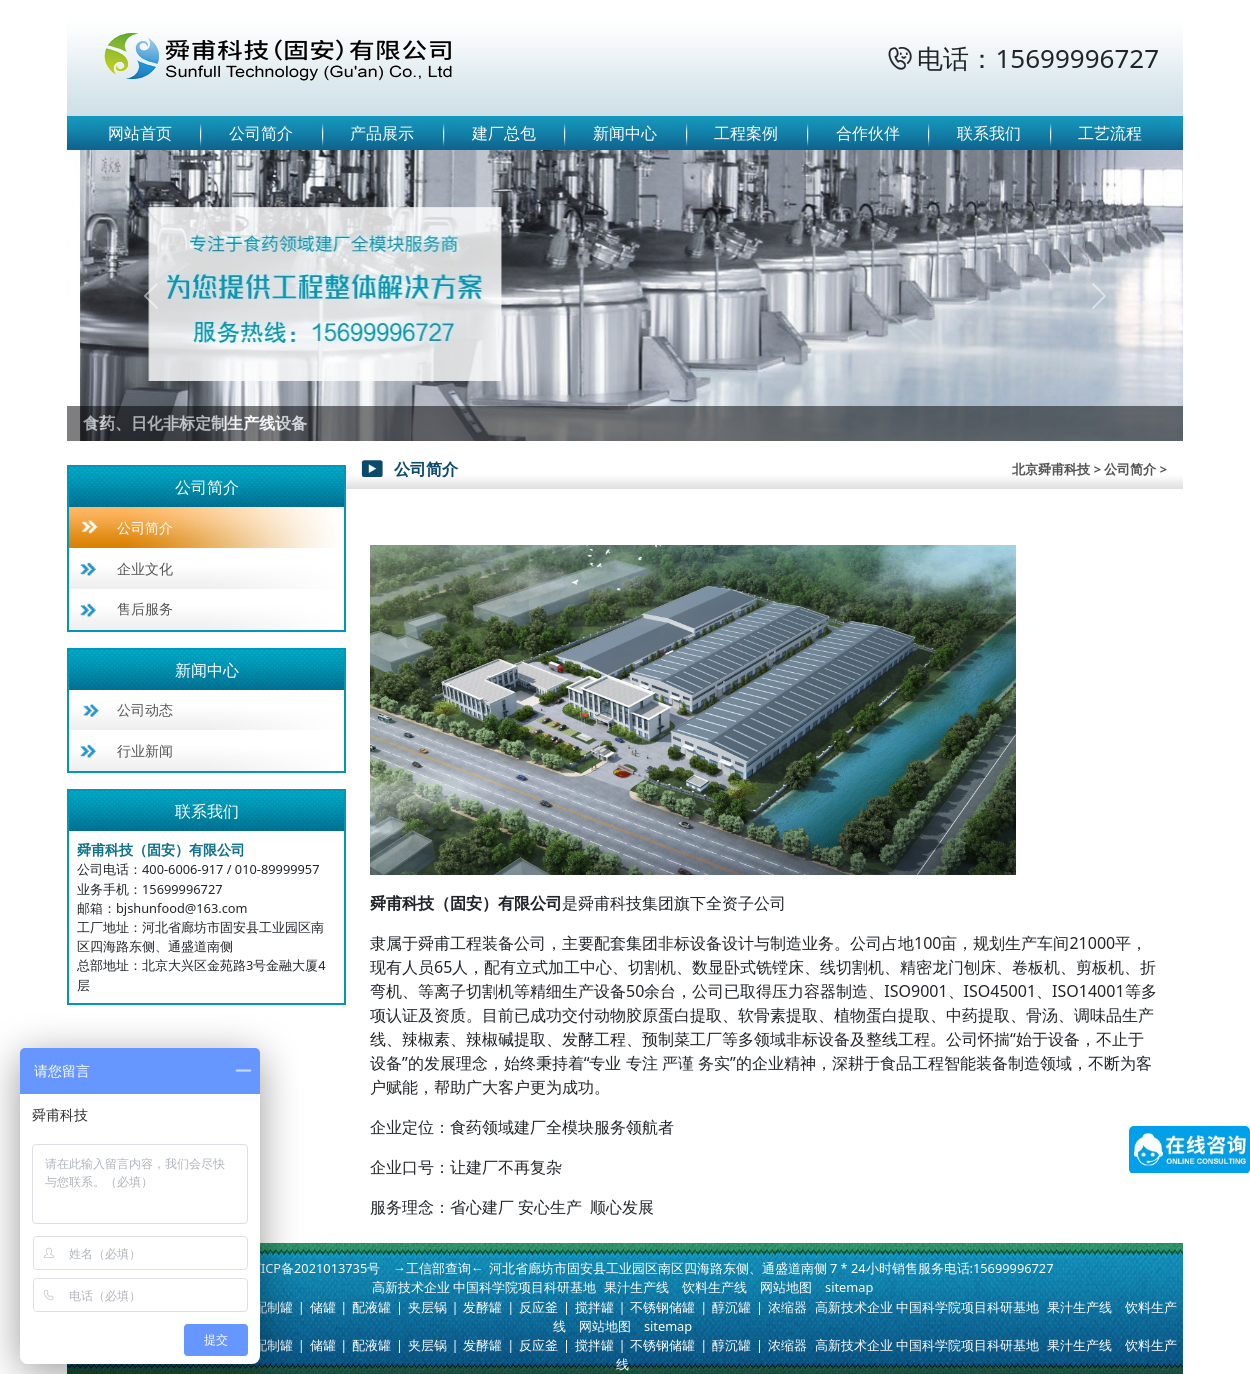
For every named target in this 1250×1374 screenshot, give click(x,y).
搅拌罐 (594, 1307)
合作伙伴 (868, 133)
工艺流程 (1110, 133)
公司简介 (261, 133)
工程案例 (746, 133)
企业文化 (145, 568)
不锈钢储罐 (662, 1307)
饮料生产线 (714, 1287)
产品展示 (382, 133)
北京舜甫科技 (1051, 469)
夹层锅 (427, 1307)
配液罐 (371, 1307)
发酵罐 (482, 1307)
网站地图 (786, 1287)
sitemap (849, 1287)
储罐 (323, 1307)
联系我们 (989, 133)
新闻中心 (625, 133)
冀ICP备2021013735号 (314, 1268)
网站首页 (140, 133)
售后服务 (145, 608)
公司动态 (145, 709)
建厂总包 (504, 133)
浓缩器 (787, 1307)
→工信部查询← (438, 1268)
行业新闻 (145, 750)
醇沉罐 (731, 1307)
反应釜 (538, 1307)
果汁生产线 (636, 1287)
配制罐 (273, 1307)
